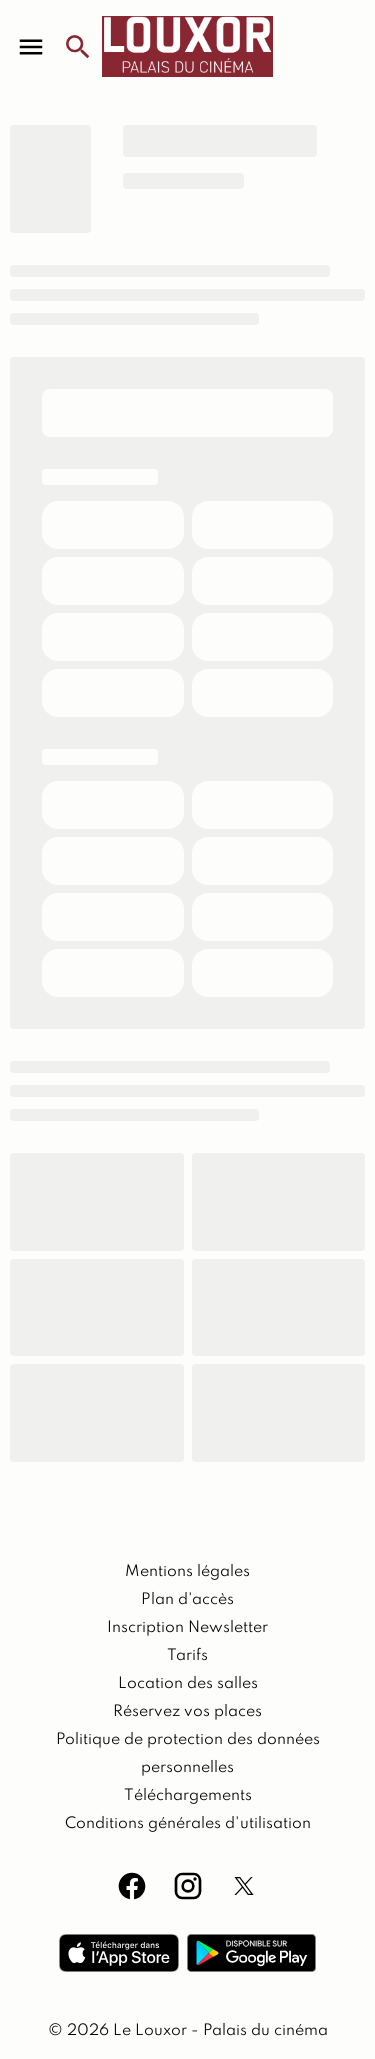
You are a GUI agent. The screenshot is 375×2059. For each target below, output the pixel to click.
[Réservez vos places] (187, 1712)
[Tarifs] (187, 1656)
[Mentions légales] (187, 1572)
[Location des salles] (188, 1684)
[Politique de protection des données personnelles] (187, 1754)
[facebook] (132, 1886)
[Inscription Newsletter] (187, 1628)
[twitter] (244, 1886)
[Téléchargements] (188, 1796)
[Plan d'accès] (187, 1600)
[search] (78, 47)
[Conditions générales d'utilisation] (188, 1824)
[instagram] (188, 1886)
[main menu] (31, 47)
